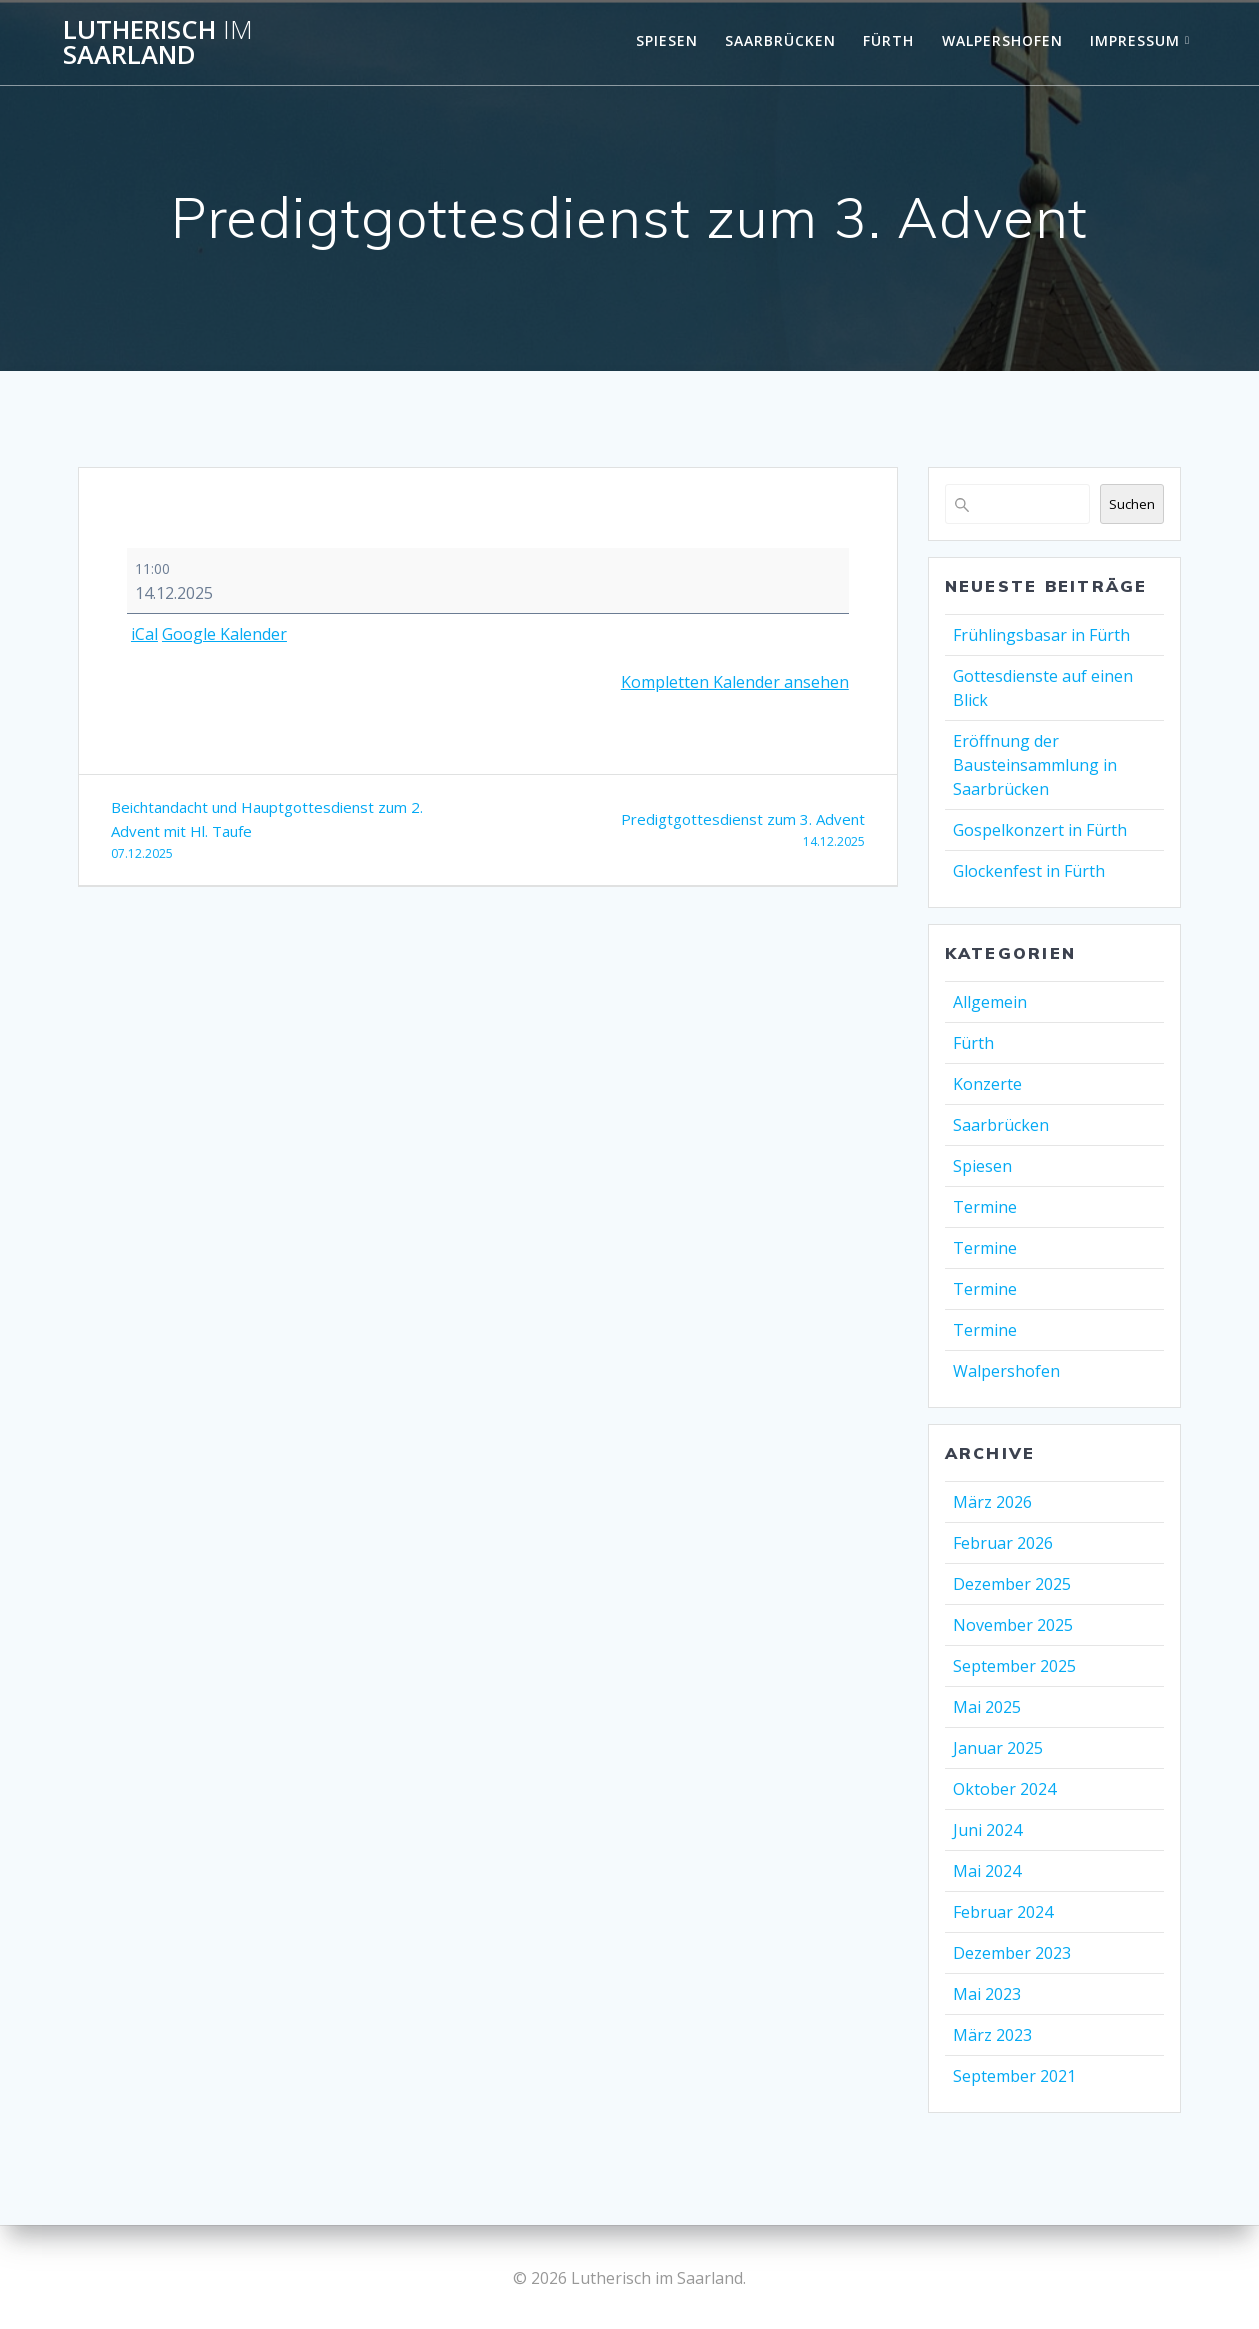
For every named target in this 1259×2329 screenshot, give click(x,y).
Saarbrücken (780, 40)
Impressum (1135, 40)
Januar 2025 (998, 1748)
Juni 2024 (987, 1830)
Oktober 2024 (1004, 1789)
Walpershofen (1002, 40)
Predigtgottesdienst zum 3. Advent (684, 831)
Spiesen (667, 40)
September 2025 (1014, 1666)
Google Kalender (224, 634)
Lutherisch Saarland (158, 42)
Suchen (1132, 504)
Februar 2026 (1003, 1543)
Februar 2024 (1003, 1912)
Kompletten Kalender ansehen (735, 682)
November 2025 (1013, 1625)
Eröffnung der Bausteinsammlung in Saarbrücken (1035, 765)
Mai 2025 (987, 1707)
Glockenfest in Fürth (1029, 871)
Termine (985, 1207)
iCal (144, 634)
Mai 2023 (987, 1994)
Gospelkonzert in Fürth (1040, 830)
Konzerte (987, 1084)
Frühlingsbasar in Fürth (1041, 635)
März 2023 (992, 2035)
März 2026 (992, 1502)
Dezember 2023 (1012, 1953)
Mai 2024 (987, 1871)
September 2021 (1014, 2076)
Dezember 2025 (1012, 1584)
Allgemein (990, 1002)
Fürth (888, 40)
